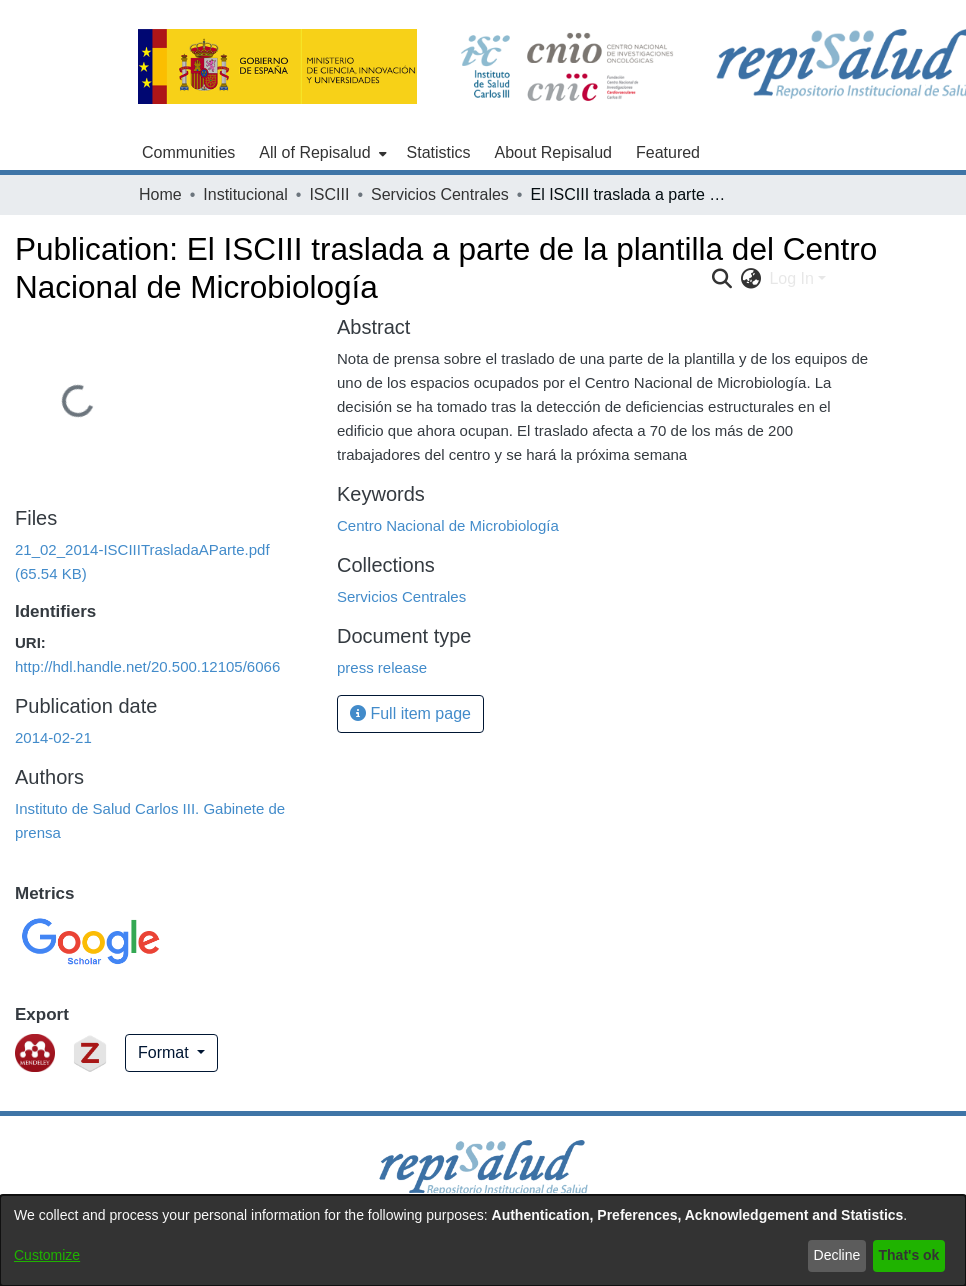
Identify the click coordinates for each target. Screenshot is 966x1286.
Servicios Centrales (440, 194)
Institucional (245, 194)
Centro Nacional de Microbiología (448, 525)
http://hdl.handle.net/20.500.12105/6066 (147, 666)
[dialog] (483, 1240)
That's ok (909, 1255)
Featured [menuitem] (668, 152)
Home (160, 194)
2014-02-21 (53, 737)
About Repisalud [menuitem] (553, 152)
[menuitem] (320, 153)
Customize (47, 1255)
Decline (837, 1255)
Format (165, 1052)
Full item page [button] (410, 713)
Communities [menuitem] (188, 152)
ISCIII (329, 194)
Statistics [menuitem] (439, 152)
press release (382, 667)
